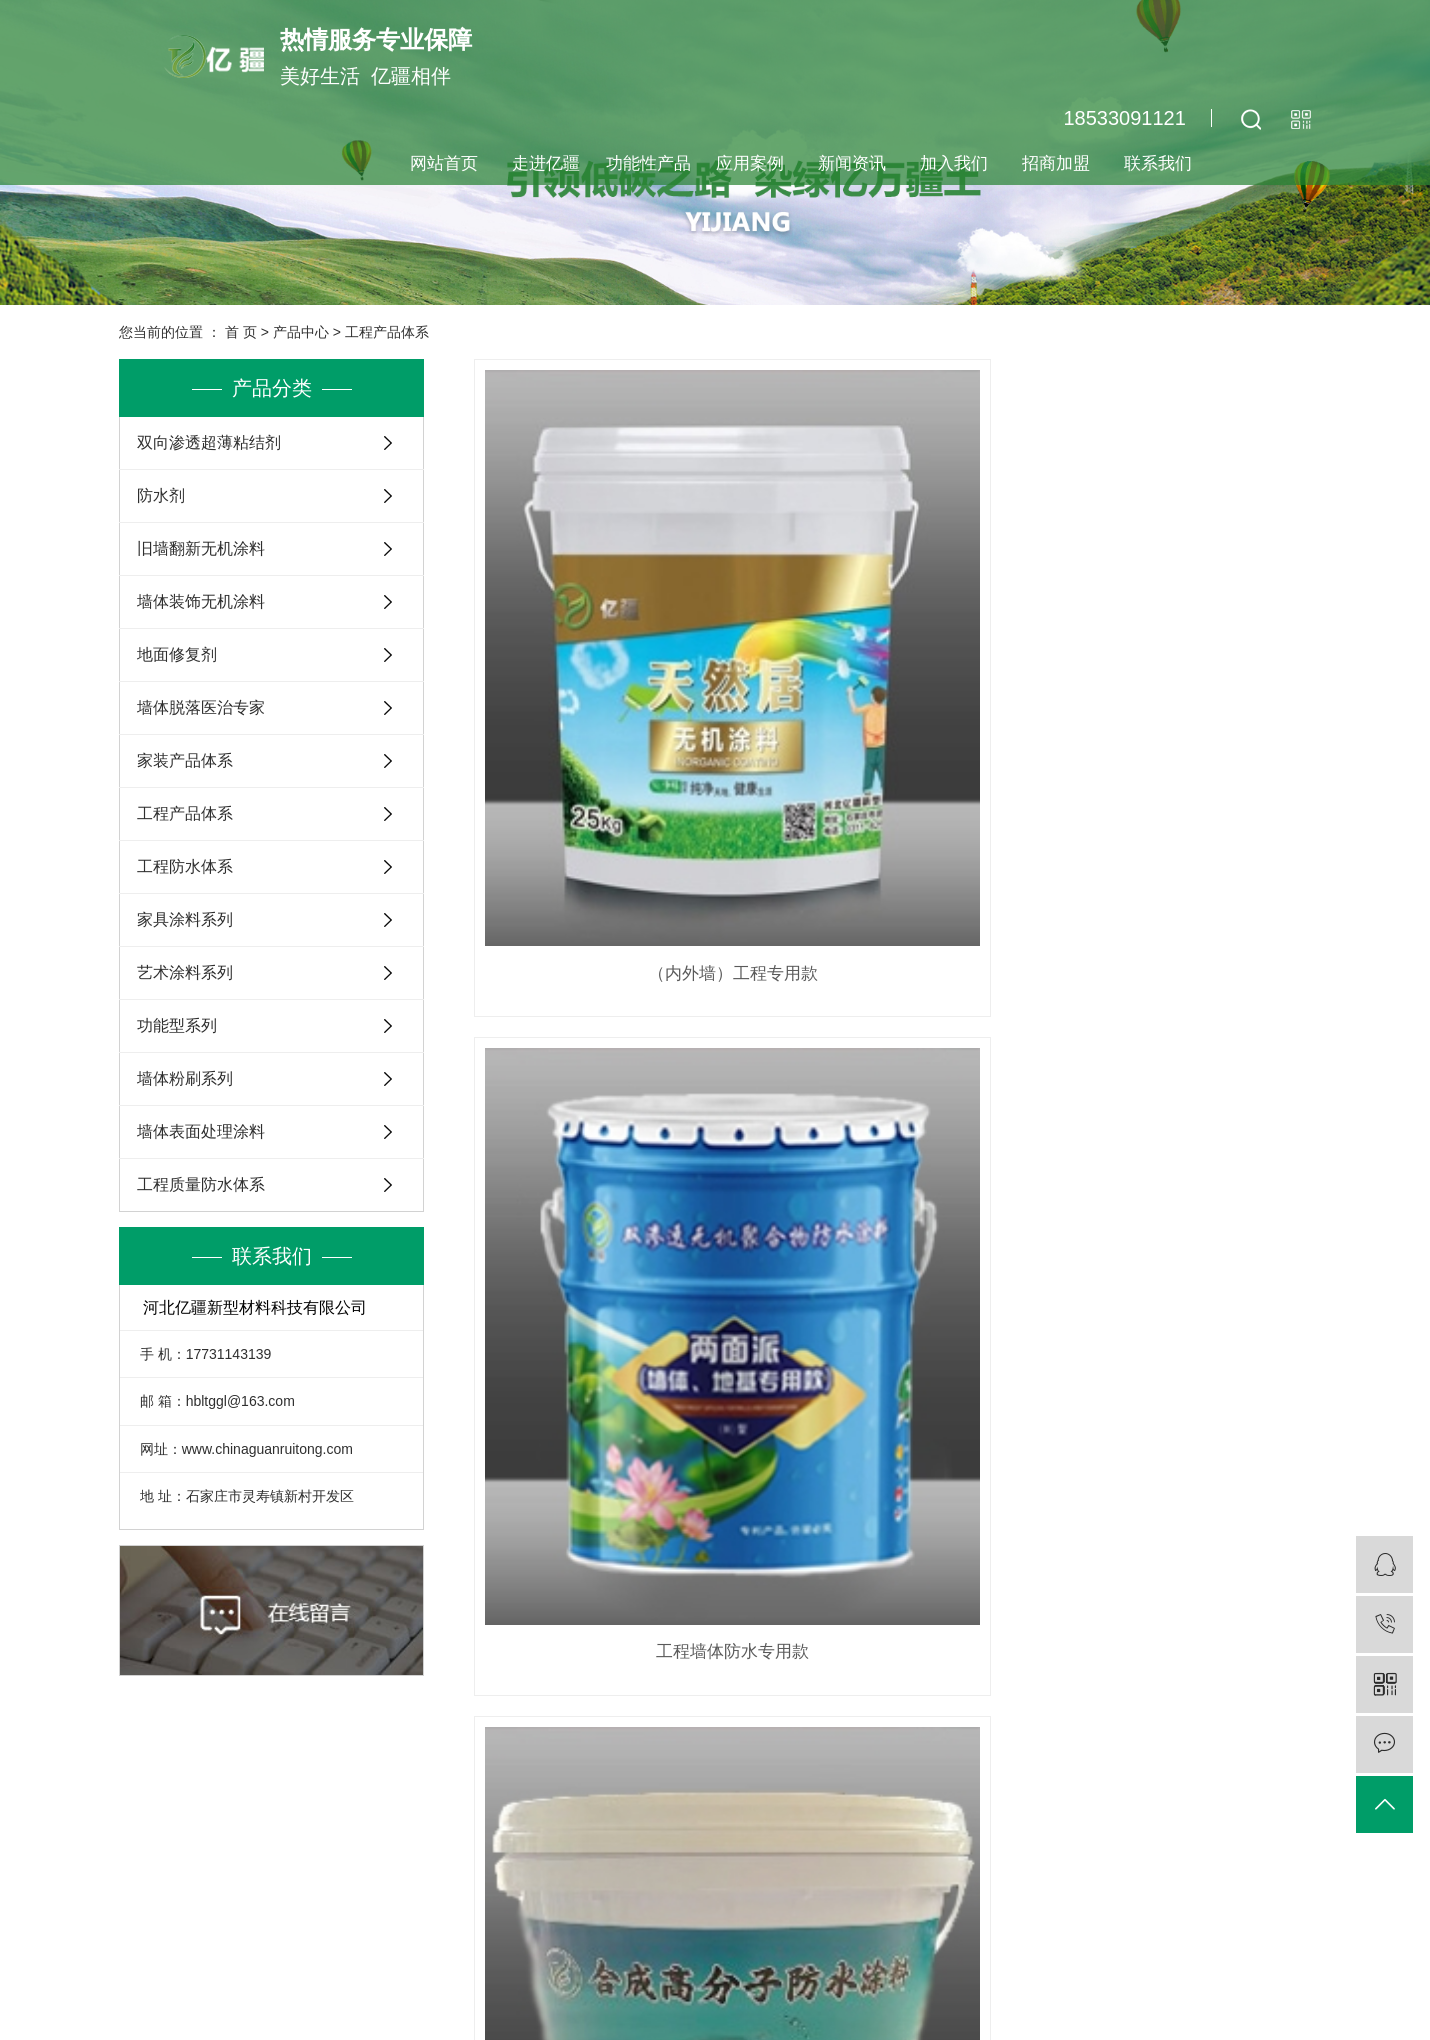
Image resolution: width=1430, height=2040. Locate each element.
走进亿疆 (546, 163)
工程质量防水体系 (201, 1184)
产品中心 (301, 332)
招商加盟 (1056, 163)
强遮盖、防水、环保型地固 (1180, 1056)
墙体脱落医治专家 (201, 707)
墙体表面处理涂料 (201, 1131)
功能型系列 (177, 1025)
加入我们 (954, 163)
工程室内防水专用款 (1179, 675)
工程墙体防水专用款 (892, 675)
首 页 (241, 332)
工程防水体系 (185, 866)
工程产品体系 (387, 332)
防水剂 (161, 495)
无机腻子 (605, 1056)
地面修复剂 (177, 654)
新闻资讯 (852, 163)
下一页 (886, 1154)
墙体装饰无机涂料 (201, 601)
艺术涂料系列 (185, 972)
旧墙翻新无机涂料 (201, 548)
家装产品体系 (185, 760)
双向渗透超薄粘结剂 (209, 442)
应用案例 (750, 163)
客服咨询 (1013, 1869)
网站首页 (444, 163)
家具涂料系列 (185, 919)
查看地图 (875, 1993)
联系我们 (1158, 163)
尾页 (949, 1154)
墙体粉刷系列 (185, 1078)
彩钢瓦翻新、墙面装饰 (892, 1056)
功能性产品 (648, 163)
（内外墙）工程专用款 (605, 675)
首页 (752, 1154)
